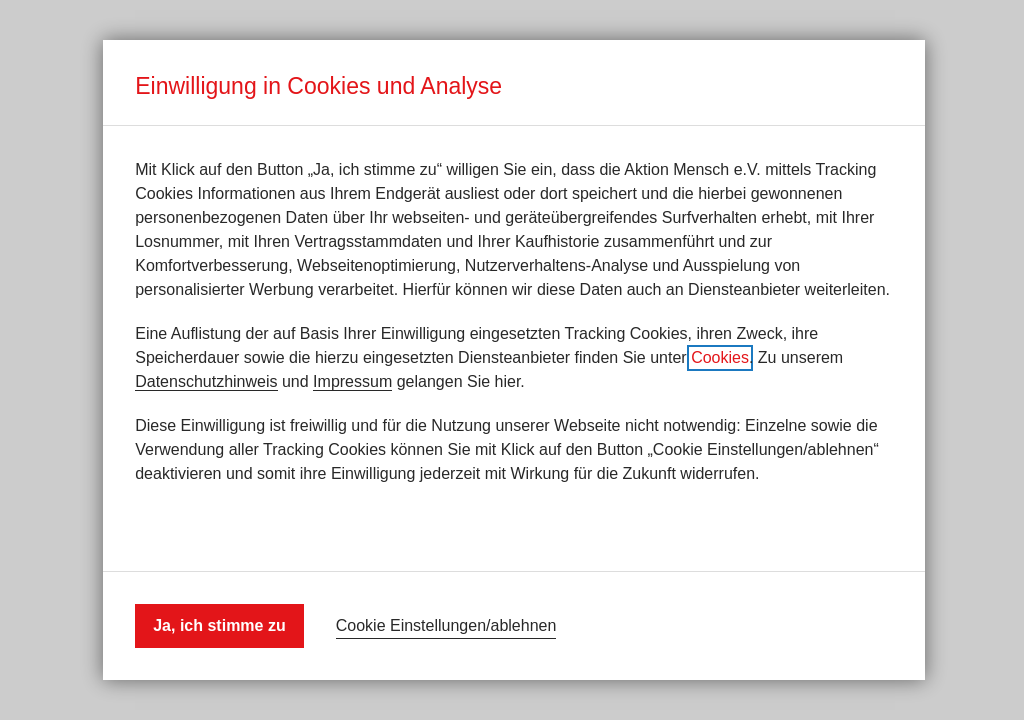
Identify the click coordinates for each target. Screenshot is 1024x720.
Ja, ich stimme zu (219, 625)
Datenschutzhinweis (206, 381)
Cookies (720, 357)
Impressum (352, 381)
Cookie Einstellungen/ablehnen (446, 625)
